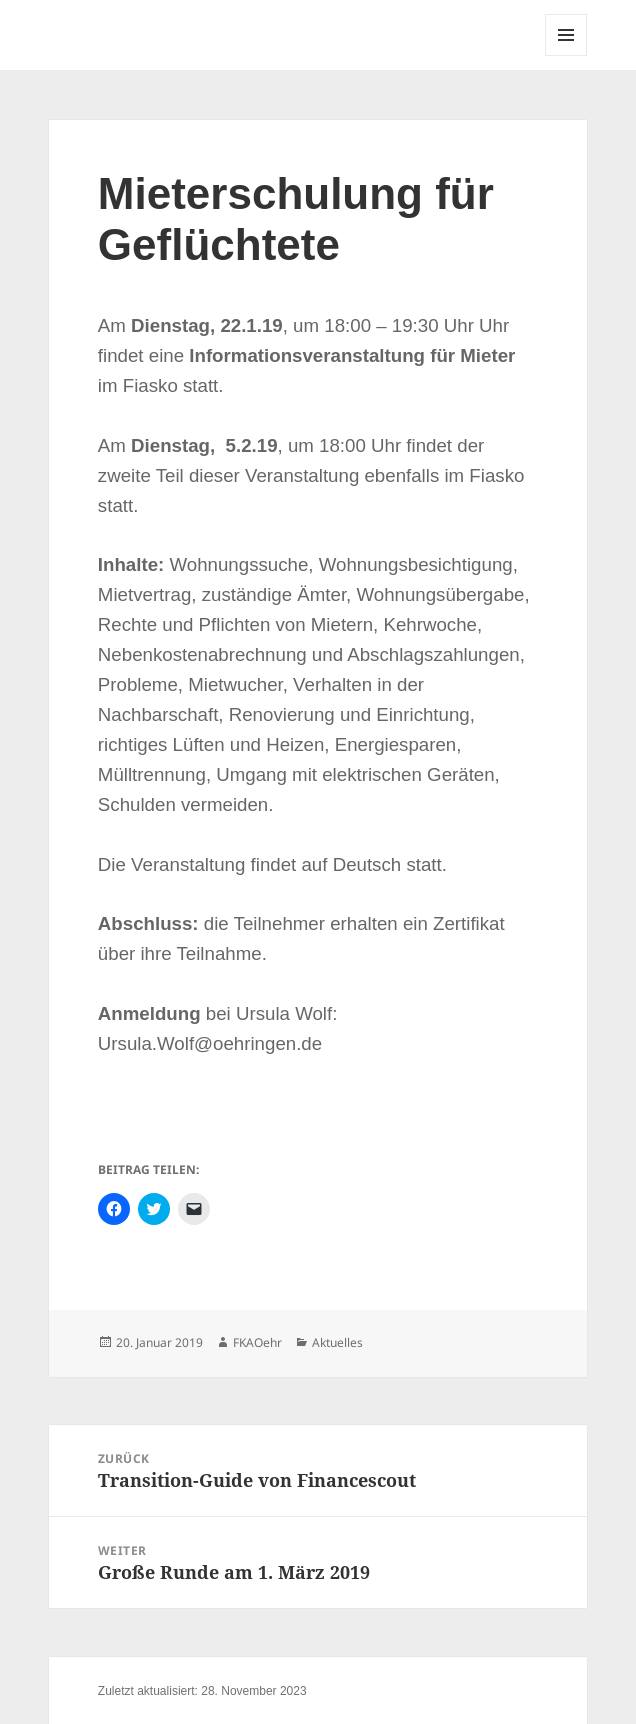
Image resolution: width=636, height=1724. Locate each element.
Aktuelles (337, 1342)
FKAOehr (257, 1342)
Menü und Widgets (566, 55)
